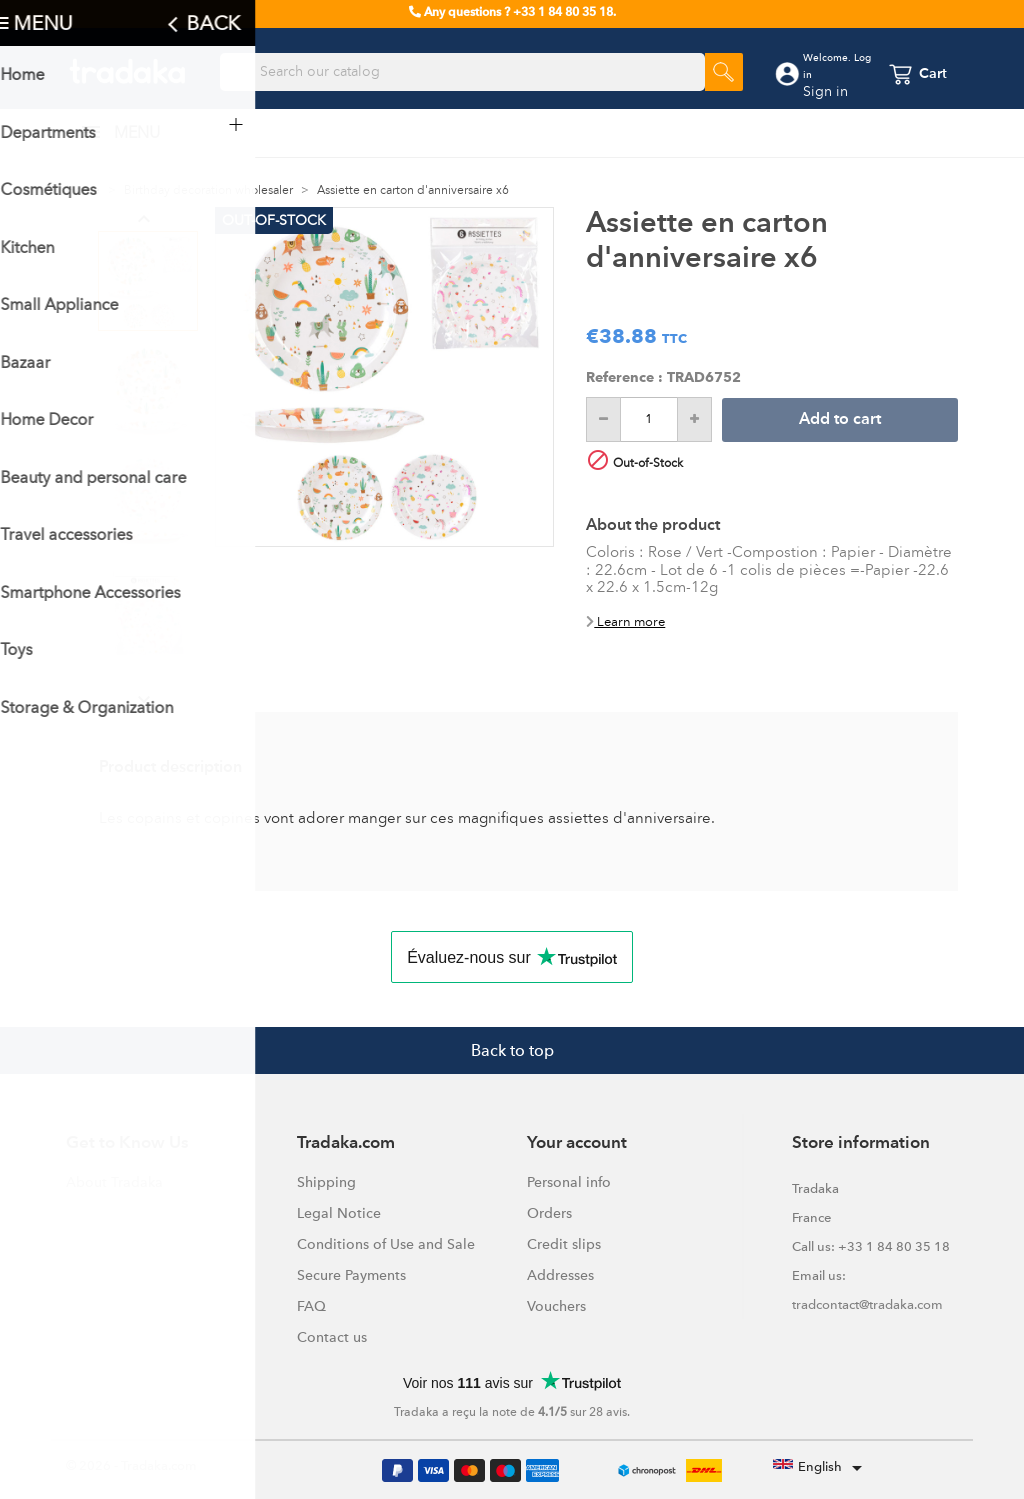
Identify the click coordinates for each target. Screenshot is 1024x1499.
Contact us (332, 1337)
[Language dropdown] (821, 1468)
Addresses (560, 1275)
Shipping (326, 1182)
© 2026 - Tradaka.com (131, 1465)
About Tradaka (114, 1182)
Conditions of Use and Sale (386, 1244)
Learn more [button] (625, 621)
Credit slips (564, 1244)
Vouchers (556, 1306)
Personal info (569, 1182)
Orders (549, 1213)
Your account (577, 1143)
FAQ (311, 1306)
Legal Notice (339, 1213)
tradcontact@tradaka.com (867, 1304)
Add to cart (840, 420)
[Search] (462, 72)
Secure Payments (351, 1275)
